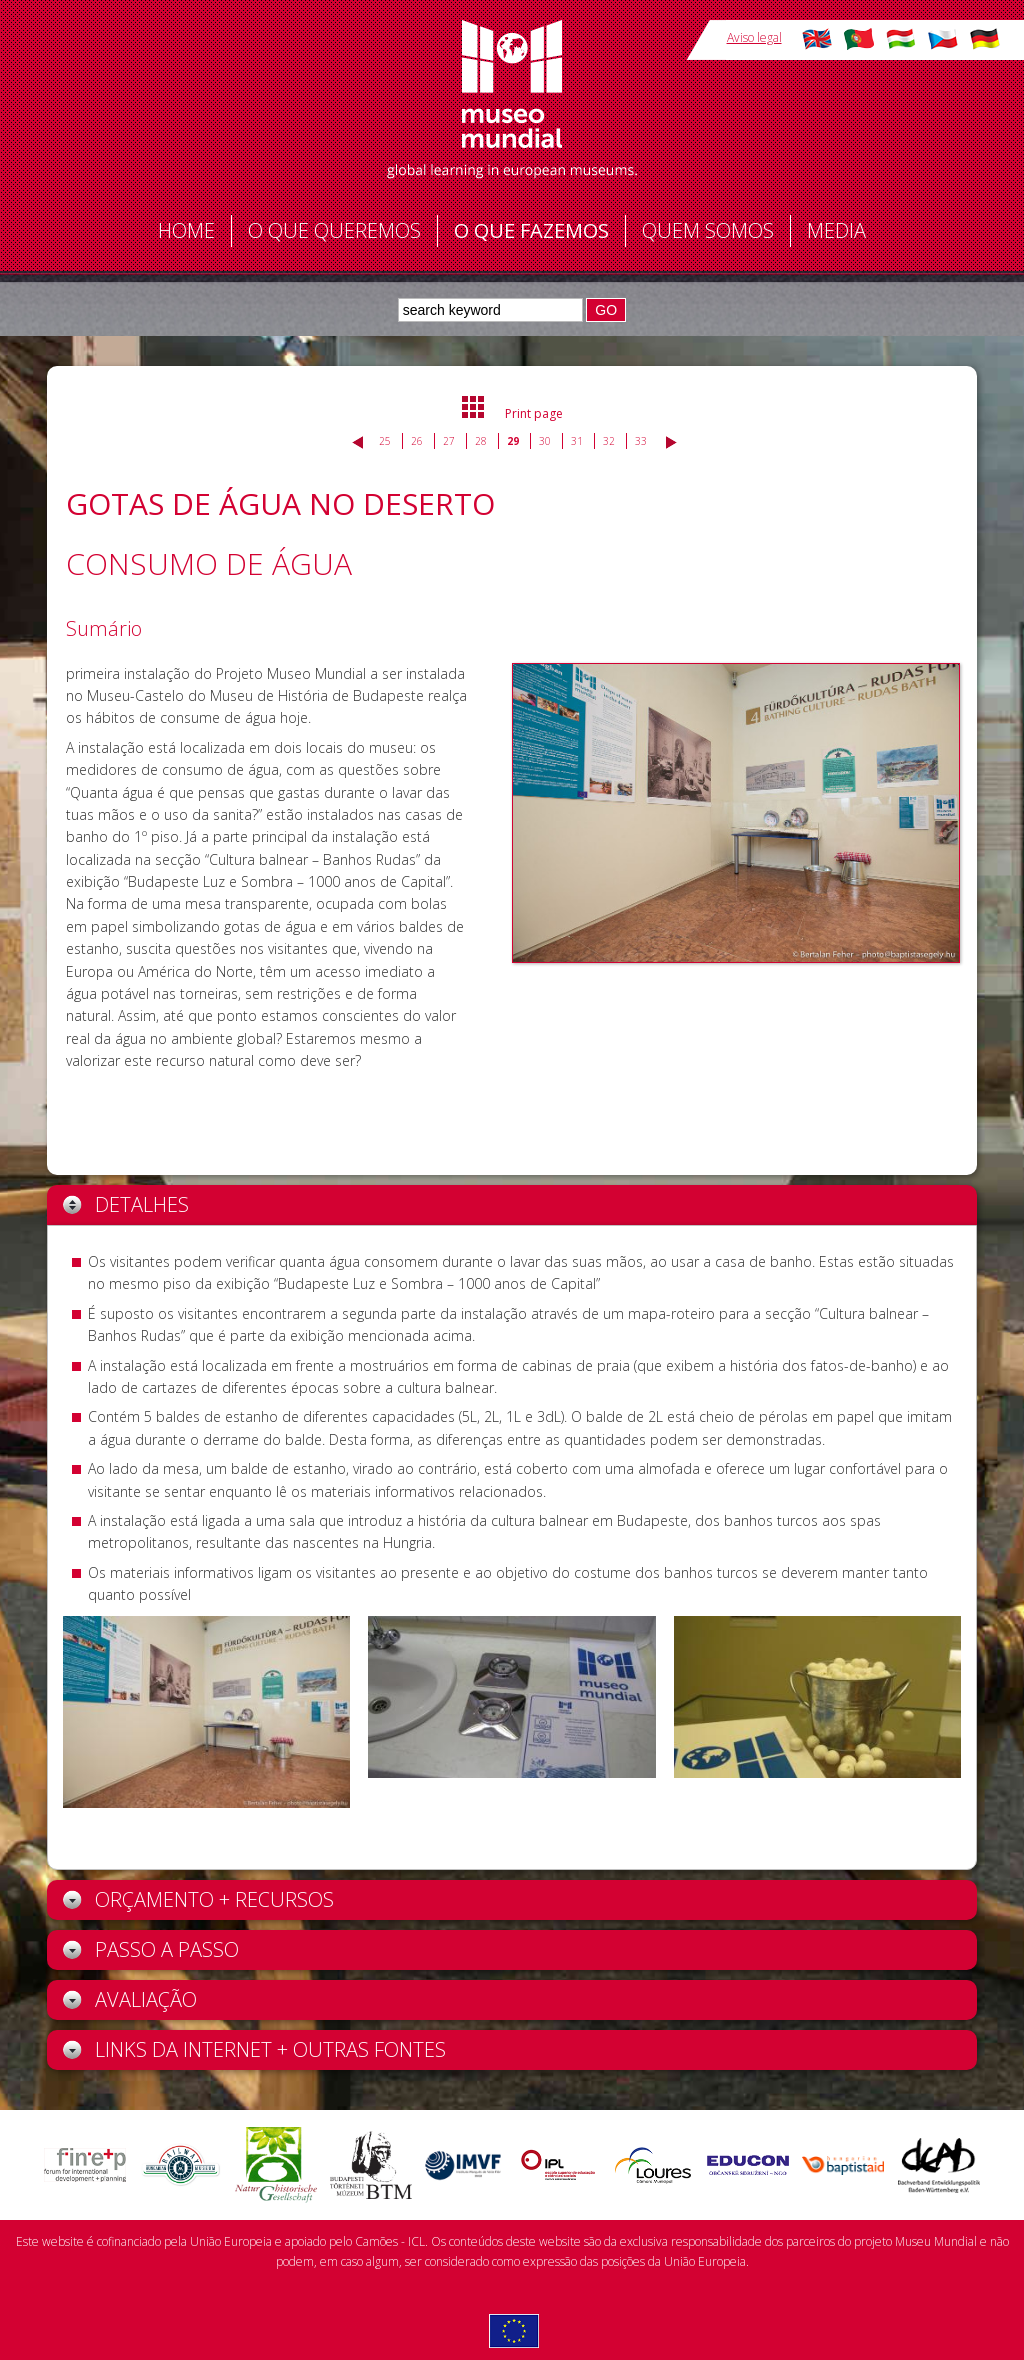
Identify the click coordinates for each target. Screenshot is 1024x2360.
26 (417, 441)
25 (385, 441)
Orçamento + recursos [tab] (198, 1899)
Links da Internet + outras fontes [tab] (254, 2049)
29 (513, 441)
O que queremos (334, 230)
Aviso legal (754, 37)
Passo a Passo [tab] (151, 1949)
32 (609, 441)
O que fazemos (531, 230)
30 (545, 441)
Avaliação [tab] (130, 1999)
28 (481, 441)
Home (186, 230)
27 (449, 441)
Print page (534, 413)
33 (641, 441)
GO (606, 310)
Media (836, 230)
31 (577, 441)
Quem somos (708, 230)
